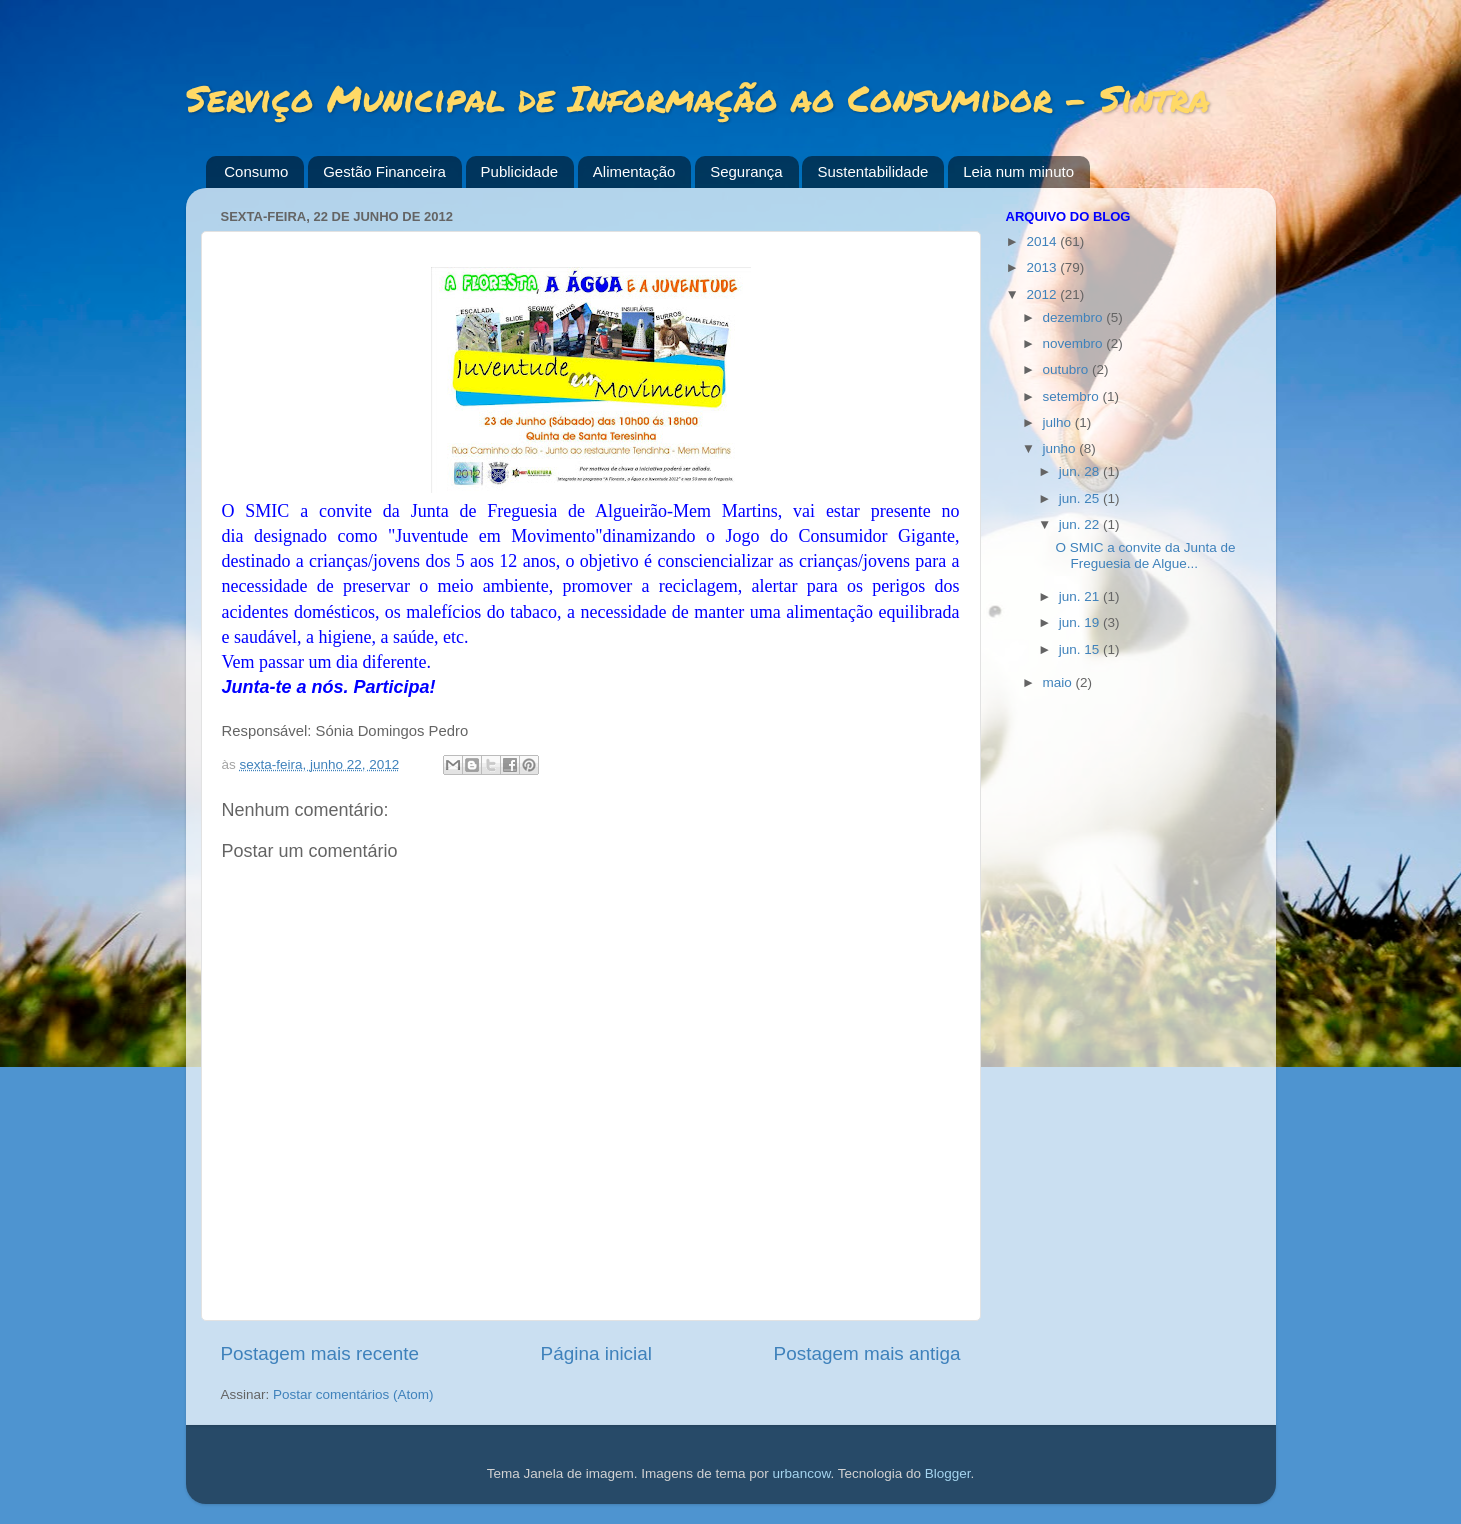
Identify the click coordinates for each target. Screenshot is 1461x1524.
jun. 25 (1081, 498)
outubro (1068, 369)
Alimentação (634, 171)
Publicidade (520, 171)
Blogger (948, 1473)
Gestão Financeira (384, 171)
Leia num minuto (1018, 171)
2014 (1043, 241)
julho (1059, 422)
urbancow (802, 1473)
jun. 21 (1081, 596)
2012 (1043, 294)
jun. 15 (1081, 649)
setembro (1073, 396)
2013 (1043, 267)
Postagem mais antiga (867, 1353)
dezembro (1075, 317)
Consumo (256, 171)
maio (1059, 682)
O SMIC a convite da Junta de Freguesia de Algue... (1145, 555)
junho (1061, 448)
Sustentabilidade (872, 171)
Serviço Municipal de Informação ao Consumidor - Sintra (698, 97)
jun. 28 (1081, 471)
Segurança (746, 171)
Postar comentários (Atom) (353, 1394)
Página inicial (596, 1353)
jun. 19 (1081, 622)
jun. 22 (1081, 524)
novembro (1075, 343)
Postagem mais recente (320, 1353)
